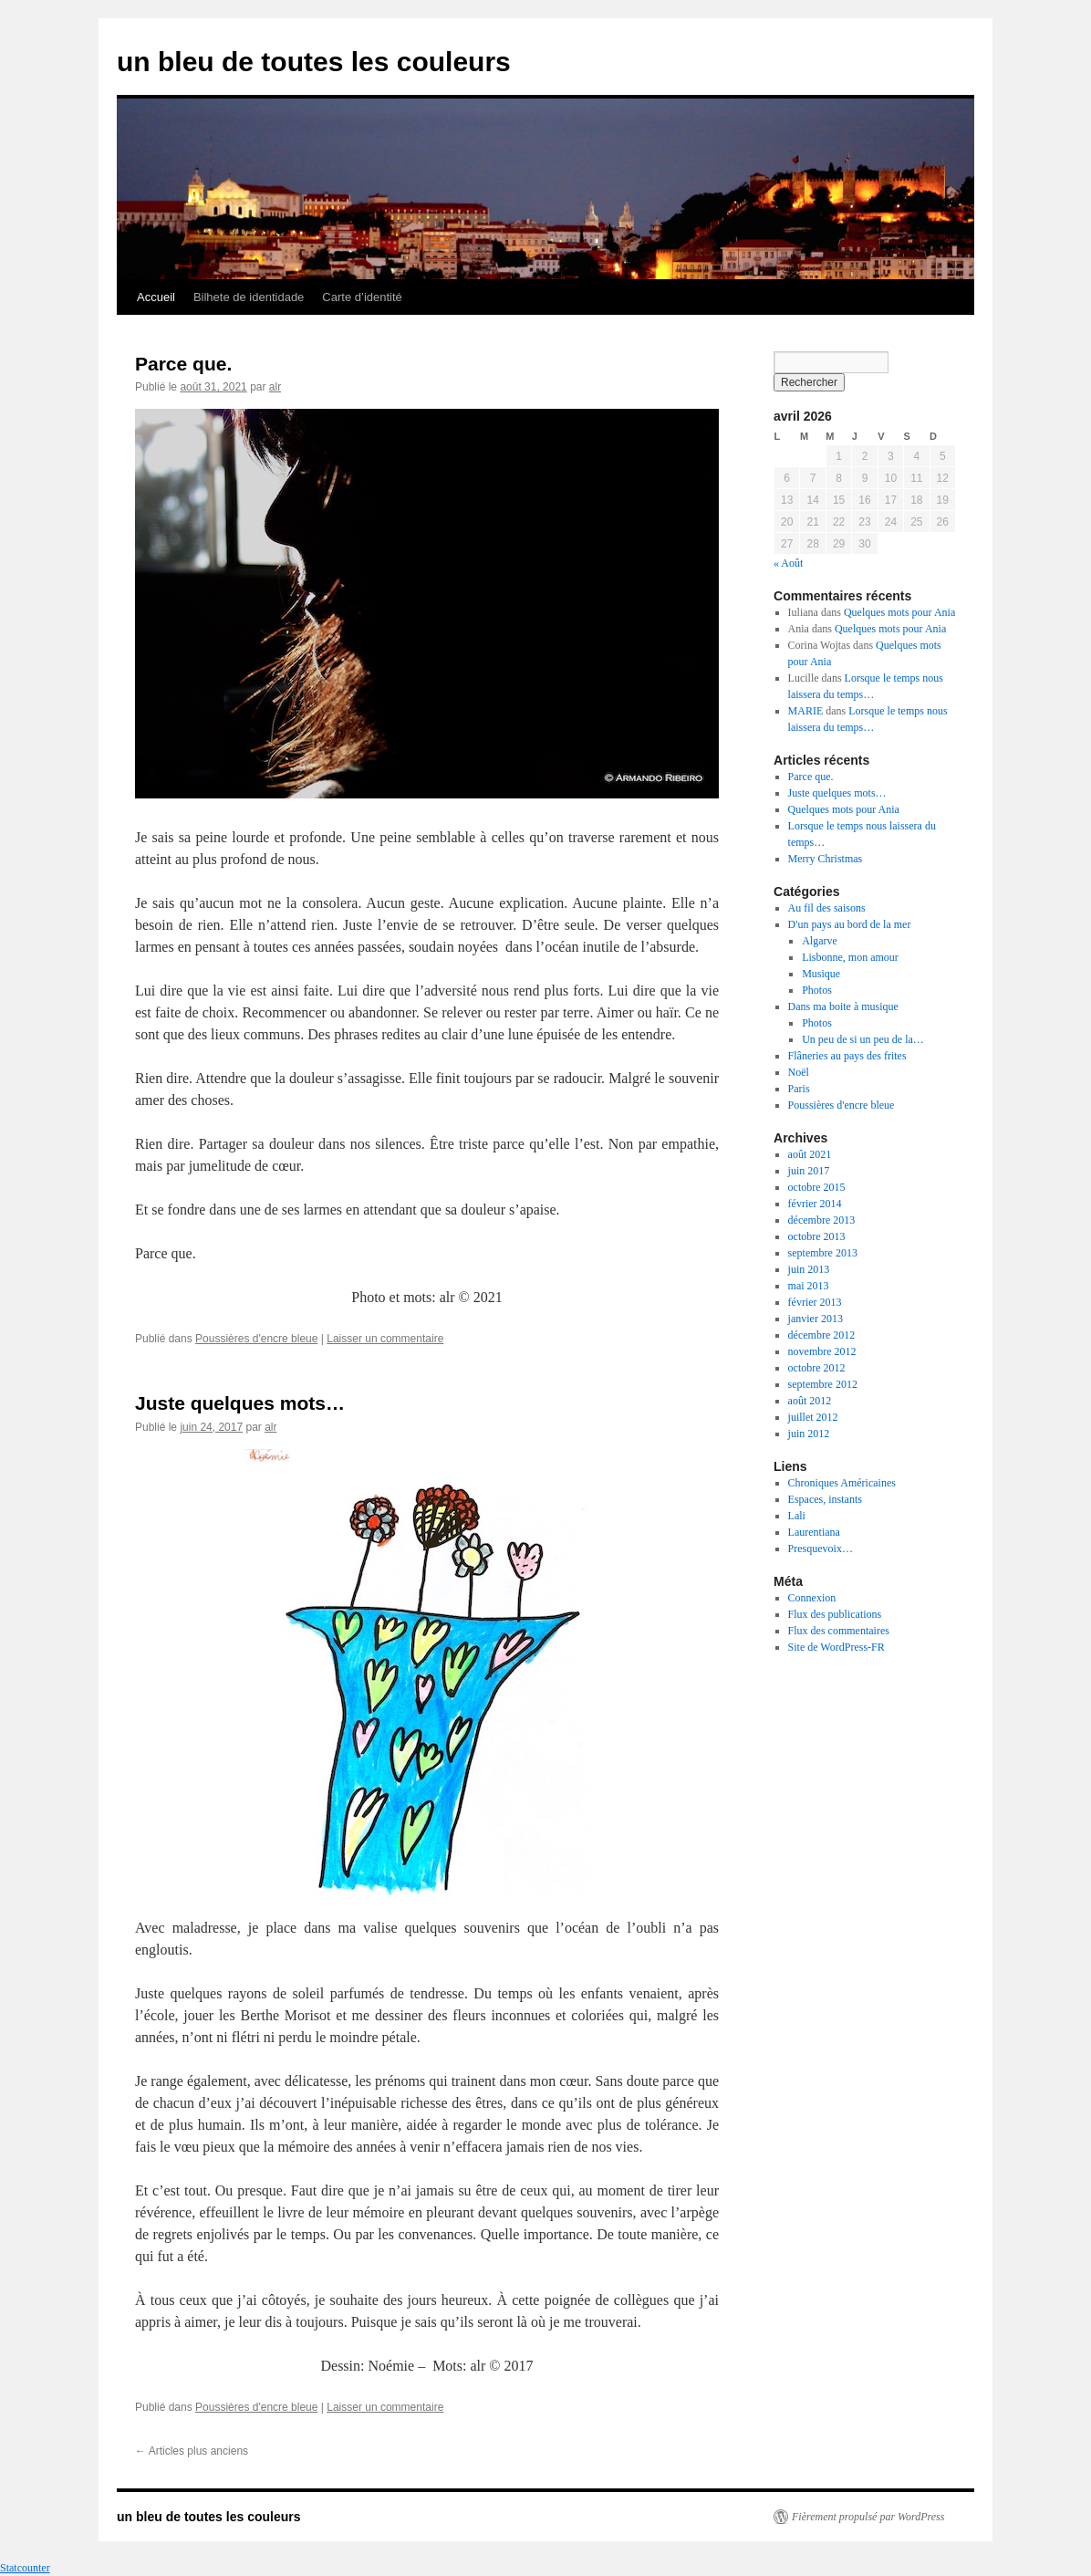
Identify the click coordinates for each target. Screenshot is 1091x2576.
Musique (821, 973)
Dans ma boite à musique (843, 1006)
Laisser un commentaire (385, 1338)
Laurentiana (814, 1532)
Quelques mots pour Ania (899, 612)
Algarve (819, 940)
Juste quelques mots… (240, 1402)
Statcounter (25, 2567)
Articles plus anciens (191, 2451)
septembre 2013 (822, 1252)
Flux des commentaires (838, 1630)
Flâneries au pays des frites (847, 1055)
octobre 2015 (817, 1187)
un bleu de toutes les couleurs (314, 62)
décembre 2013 (822, 1220)
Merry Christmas (825, 858)
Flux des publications (835, 1614)
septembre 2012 (822, 1384)
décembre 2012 (822, 1335)
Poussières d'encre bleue (256, 1338)
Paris (799, 1088)
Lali (796, 1515)
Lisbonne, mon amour (850, 957)
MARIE (806, 710)
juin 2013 (809, 1269)
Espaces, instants (825, 1499)
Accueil (156, 297)
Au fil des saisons (827, 908)
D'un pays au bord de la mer (849, 924)
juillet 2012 (813, 1417)
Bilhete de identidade (248, 297)
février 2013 (815, 1302)
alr (275, 387)
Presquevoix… (820, 1548)
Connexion (812, 1597)
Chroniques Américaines (842, 1482)
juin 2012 (809, 1433)
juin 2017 (809, 1170)
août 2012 (810, 1400)
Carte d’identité (361, 297)
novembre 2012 (822, 1351)
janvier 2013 (815, 1318)
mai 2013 (808, 1285)
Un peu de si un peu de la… (863, 1039)
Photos (817, 990)
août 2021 (810, 1154)
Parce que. (183, 363)
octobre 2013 (817, 1236)
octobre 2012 (817, 1367)
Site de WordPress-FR (836, 1647)
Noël (798, 1072)
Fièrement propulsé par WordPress (868, 2516)
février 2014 (815, 1203)
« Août (788, 563)
